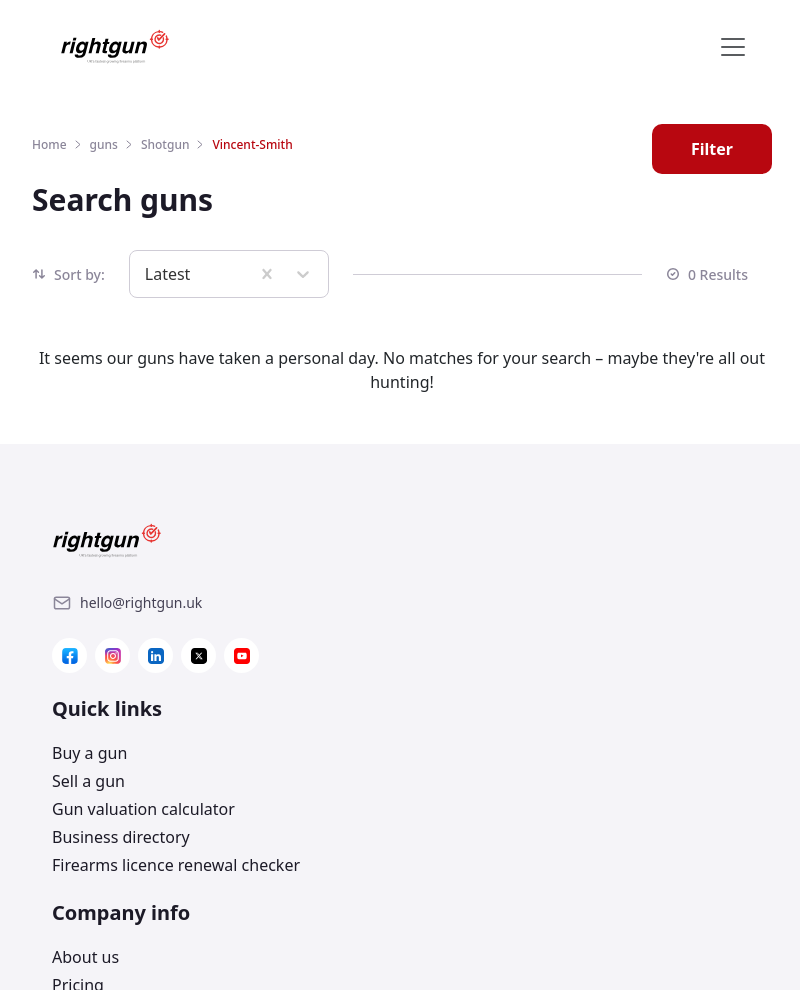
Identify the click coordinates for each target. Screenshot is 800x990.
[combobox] (147, 274)
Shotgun (165, 144)
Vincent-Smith (252, 144)
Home (49, 144)
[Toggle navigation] (733, 47)
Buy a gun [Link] (449, 574)
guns (104, 144)
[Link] (141, 603)
